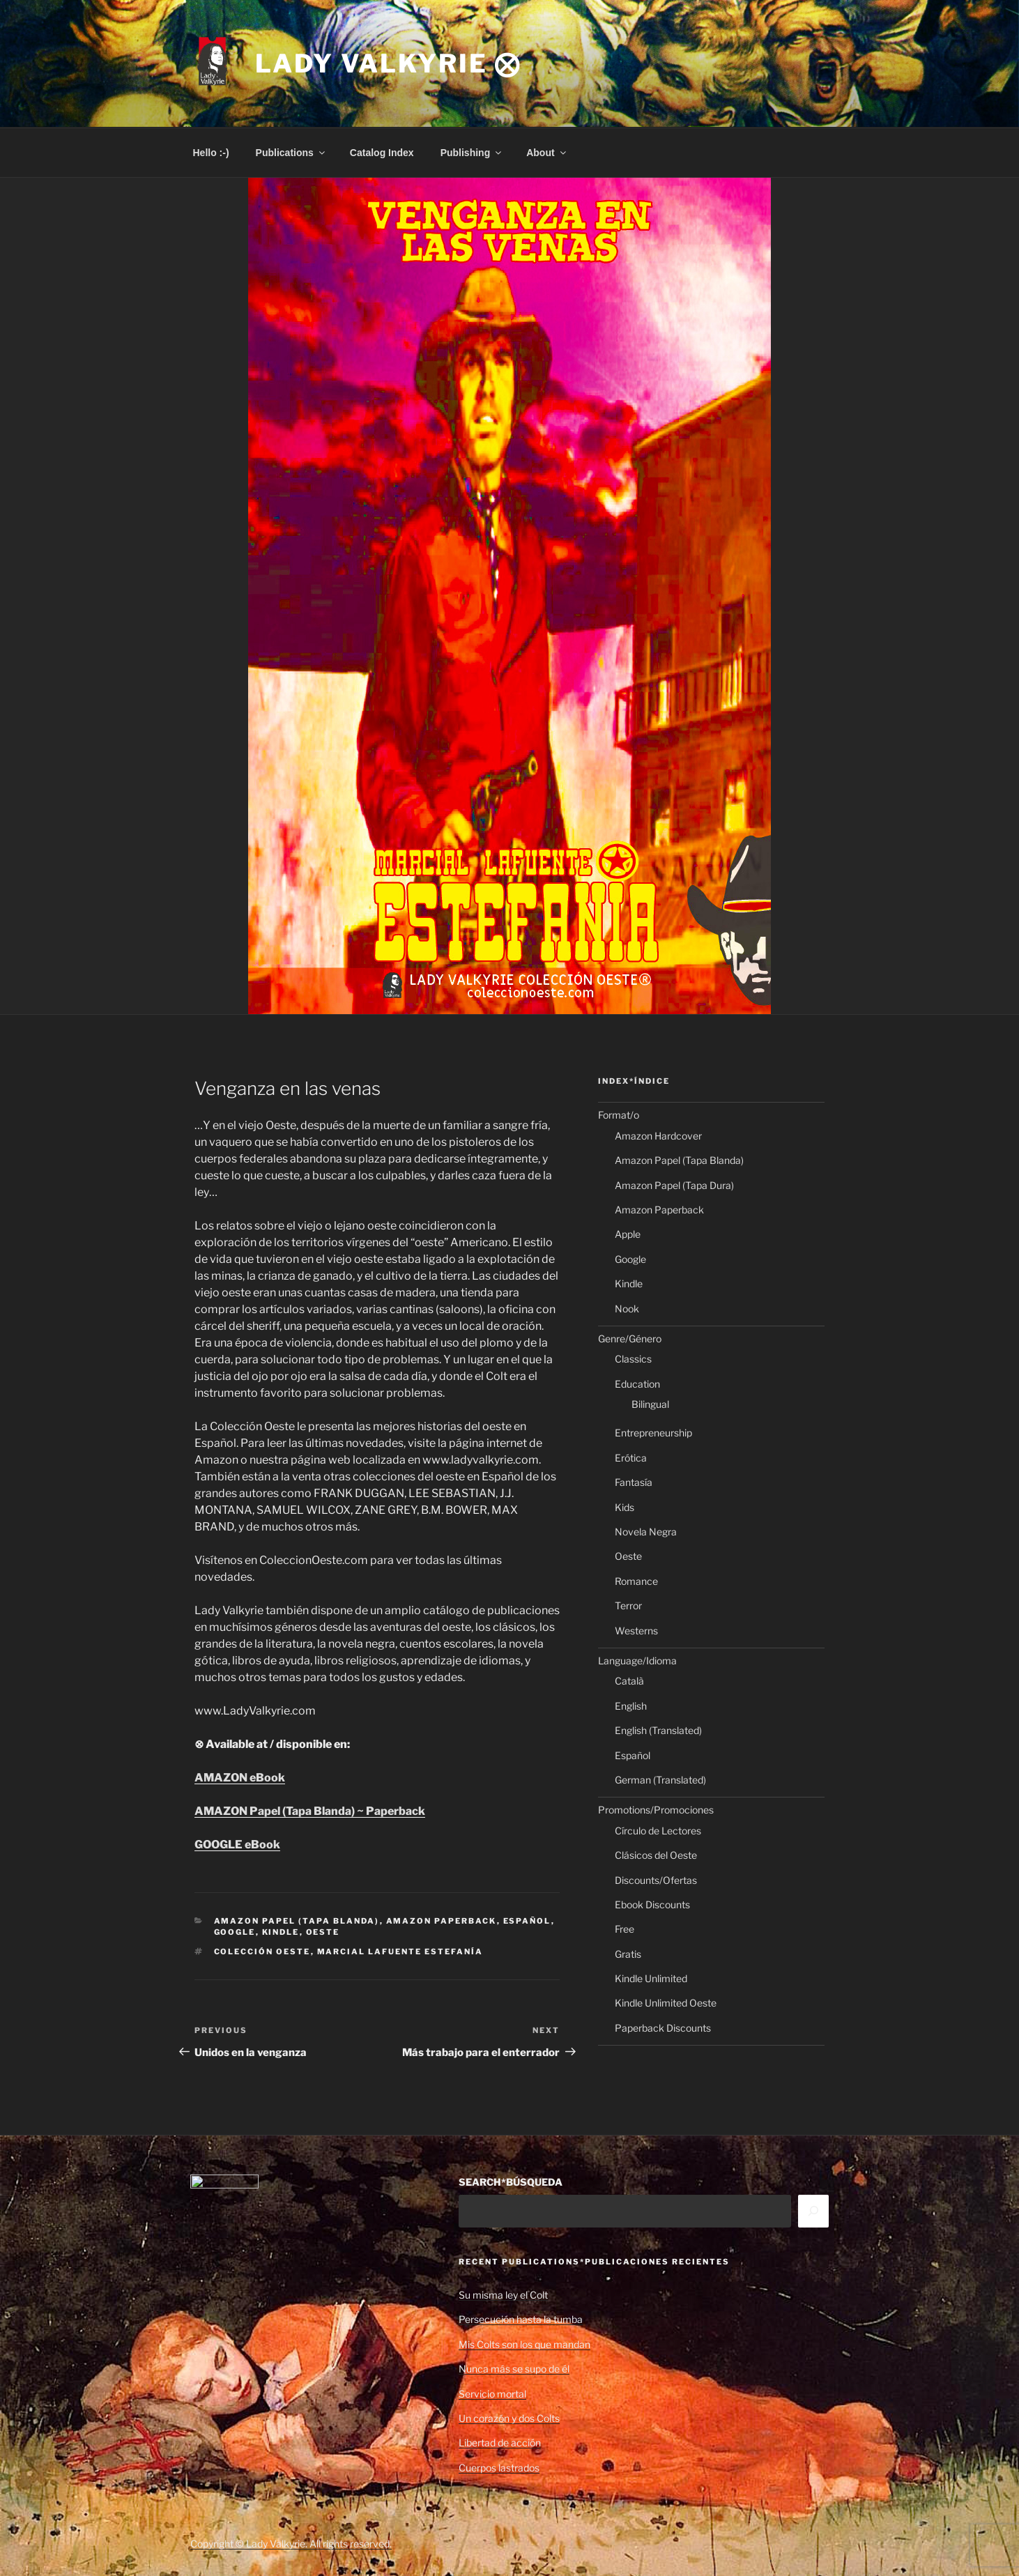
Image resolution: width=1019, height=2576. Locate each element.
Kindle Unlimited (651, 1978)
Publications (291, 152)
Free (624, 1929)
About (546, 152)
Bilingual (650, 1404)
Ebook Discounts (652, 1904)
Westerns (636, 1630)
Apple (628, 1234)
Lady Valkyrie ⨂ (388, 63)
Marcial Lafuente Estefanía (400, 1951)
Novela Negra (646, 1532)
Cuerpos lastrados (499, 2468)
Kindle (281, 1932)
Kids (624, 1507)
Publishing (472, 152)
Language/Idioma (637, 1660)
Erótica (631, 1458)
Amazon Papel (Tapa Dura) (674, 1185)
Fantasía (633, 1482)
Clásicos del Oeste (656, 1855)
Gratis (628, 1954)
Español (527, 1921)
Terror (628, 1605)
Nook (627, 1308)
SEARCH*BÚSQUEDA (510, 2182)
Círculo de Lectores (658, 1831)
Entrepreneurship (653, 1433)
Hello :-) (211, 152)
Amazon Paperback (441, 1921)
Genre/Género (629, 1338)
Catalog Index (382, 152)
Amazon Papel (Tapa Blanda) (297, 1921)
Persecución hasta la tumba (521, 2319)
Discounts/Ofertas (656, 1880)
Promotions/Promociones (656, 1810)
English (631, 1706)
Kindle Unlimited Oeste (666, 2003)
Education (637, 1384)
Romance (636, 1581)
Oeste (323, 1932)
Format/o (618, 1115)
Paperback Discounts (663, 2028)
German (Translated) (660, 1780)
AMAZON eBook (239, 1777)
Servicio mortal (492, 2394)
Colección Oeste (262, 1951)
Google (235, 1932)
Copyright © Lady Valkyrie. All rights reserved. (291, 2544)
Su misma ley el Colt (503, 2295)
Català (629, 1681)
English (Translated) (658, 1730)
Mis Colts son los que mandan (524, 2344)
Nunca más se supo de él (514, 2369)
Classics (633, 1359)
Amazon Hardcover (658, 1136)
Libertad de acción (500, 2442)
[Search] (813, 2211)
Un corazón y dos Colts (509, 2418)
